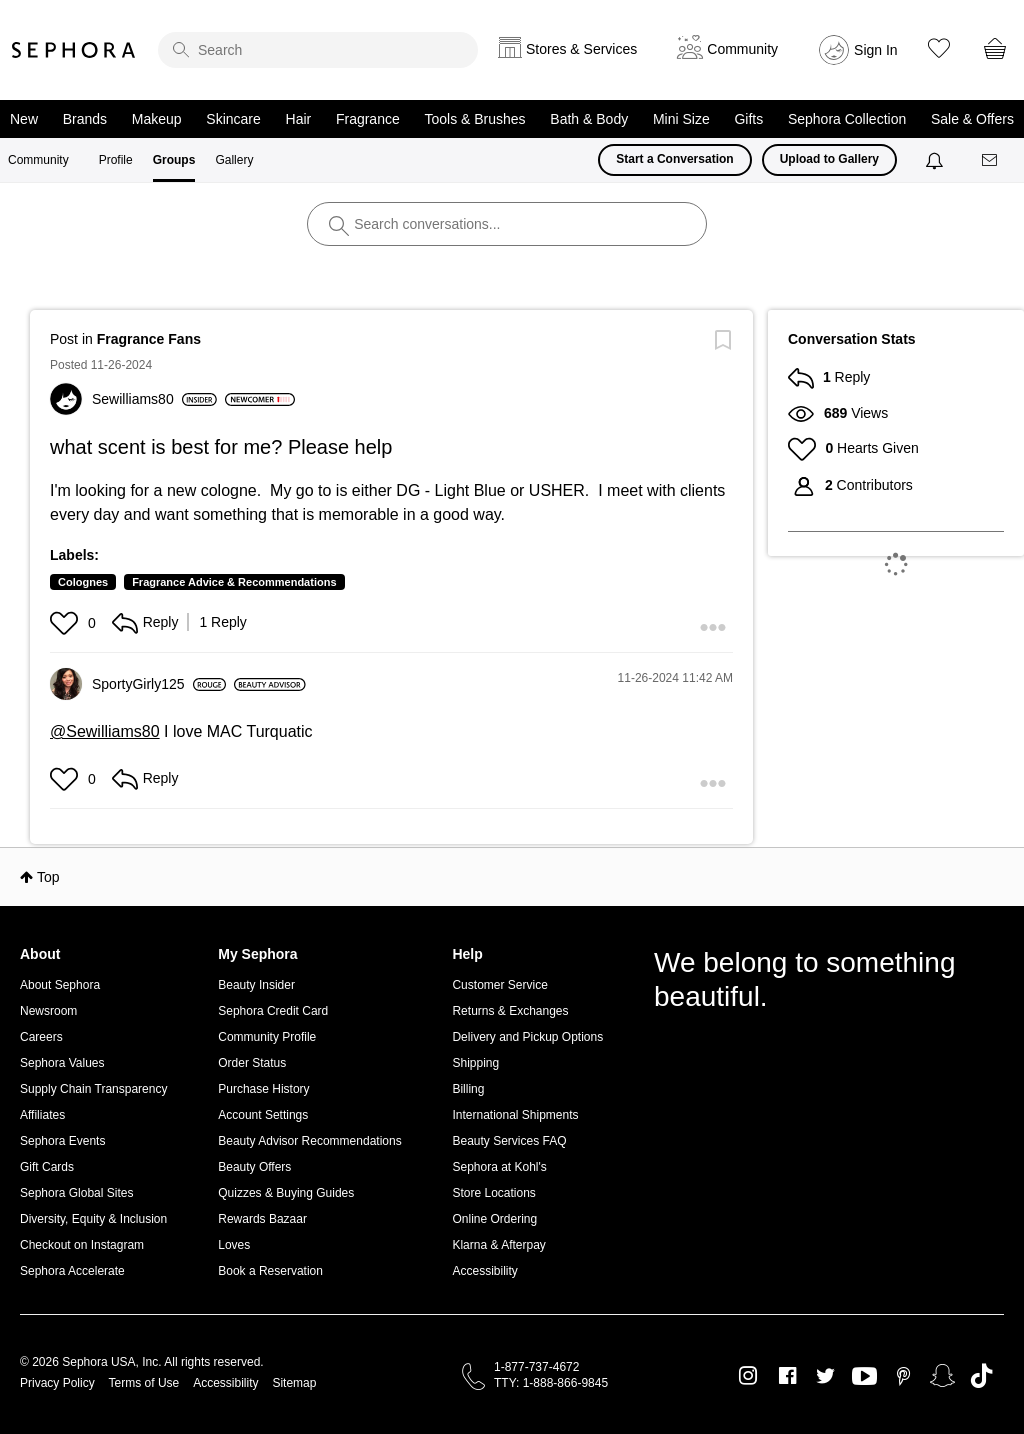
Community (38, 160)
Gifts (748, 119)
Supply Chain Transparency (93, 1089)
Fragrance (368, 119)
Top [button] (48, 877)
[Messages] (991, 160)
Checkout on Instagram (82, 1245)
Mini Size (681, 119)
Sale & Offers (972, 119)
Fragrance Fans (149, 339)
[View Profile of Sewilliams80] (154, 399)
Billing (468, 1089)
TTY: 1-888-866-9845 (551, 1383)
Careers (41, 1037)
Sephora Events (62, 1141)
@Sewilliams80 (105, 731)
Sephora (74, 50)
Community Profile (267, 1037)
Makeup (157, 119)
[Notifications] (936, 160)
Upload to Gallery (829, 159)
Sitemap (294, 1383)
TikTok (981, 1376)
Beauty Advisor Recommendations (309, 1141)
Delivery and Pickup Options (527, 1037)
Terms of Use (144, 1383)
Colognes (83, 582)
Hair (299, 119)
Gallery (234, 160)
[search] (318, 50)
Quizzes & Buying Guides (286, 1193)
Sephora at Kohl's (499, 1167)
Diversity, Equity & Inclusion (93, 1219)
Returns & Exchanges (510, 1011)
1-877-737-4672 (536, 1367)
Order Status (252, 1063)
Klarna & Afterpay (498, 1245)
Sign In (876, 50)
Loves (234, 1245)
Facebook (787, 1376)
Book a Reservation (270, 1271)
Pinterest (903, 1376)
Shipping (475, 1063)
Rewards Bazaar (262, 1219)
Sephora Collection (847, 119)
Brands (85, 119)
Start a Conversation (674, 159)
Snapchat (942, 1376)
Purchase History (263, 1089)
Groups (174, 160)
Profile (116, 160)
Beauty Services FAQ (509, 1141)
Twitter (825, 1376)
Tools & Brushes (474, 119)
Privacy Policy (57, 1383)
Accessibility (484, 1271)
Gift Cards (47, 1167)
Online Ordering (494, 1219)
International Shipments (515, 1115)
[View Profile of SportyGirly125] (159, 684)
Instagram (748, 1376)
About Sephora (60, 985)
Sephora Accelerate (72, 1271)
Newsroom (48, 1011)
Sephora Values (62, 1063)
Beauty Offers (254, 1167)
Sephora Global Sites (76, 1193)
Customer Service (499, 985)
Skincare (233, 119)
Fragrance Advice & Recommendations (234, 582)
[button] (66, 623)
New (24, 119)
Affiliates (42, 1115)
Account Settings (263, 1115)
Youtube (864, 1377)
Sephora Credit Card (273, 1011)
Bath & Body (589, 119)
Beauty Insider (256, 985)
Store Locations (493, 1193)
